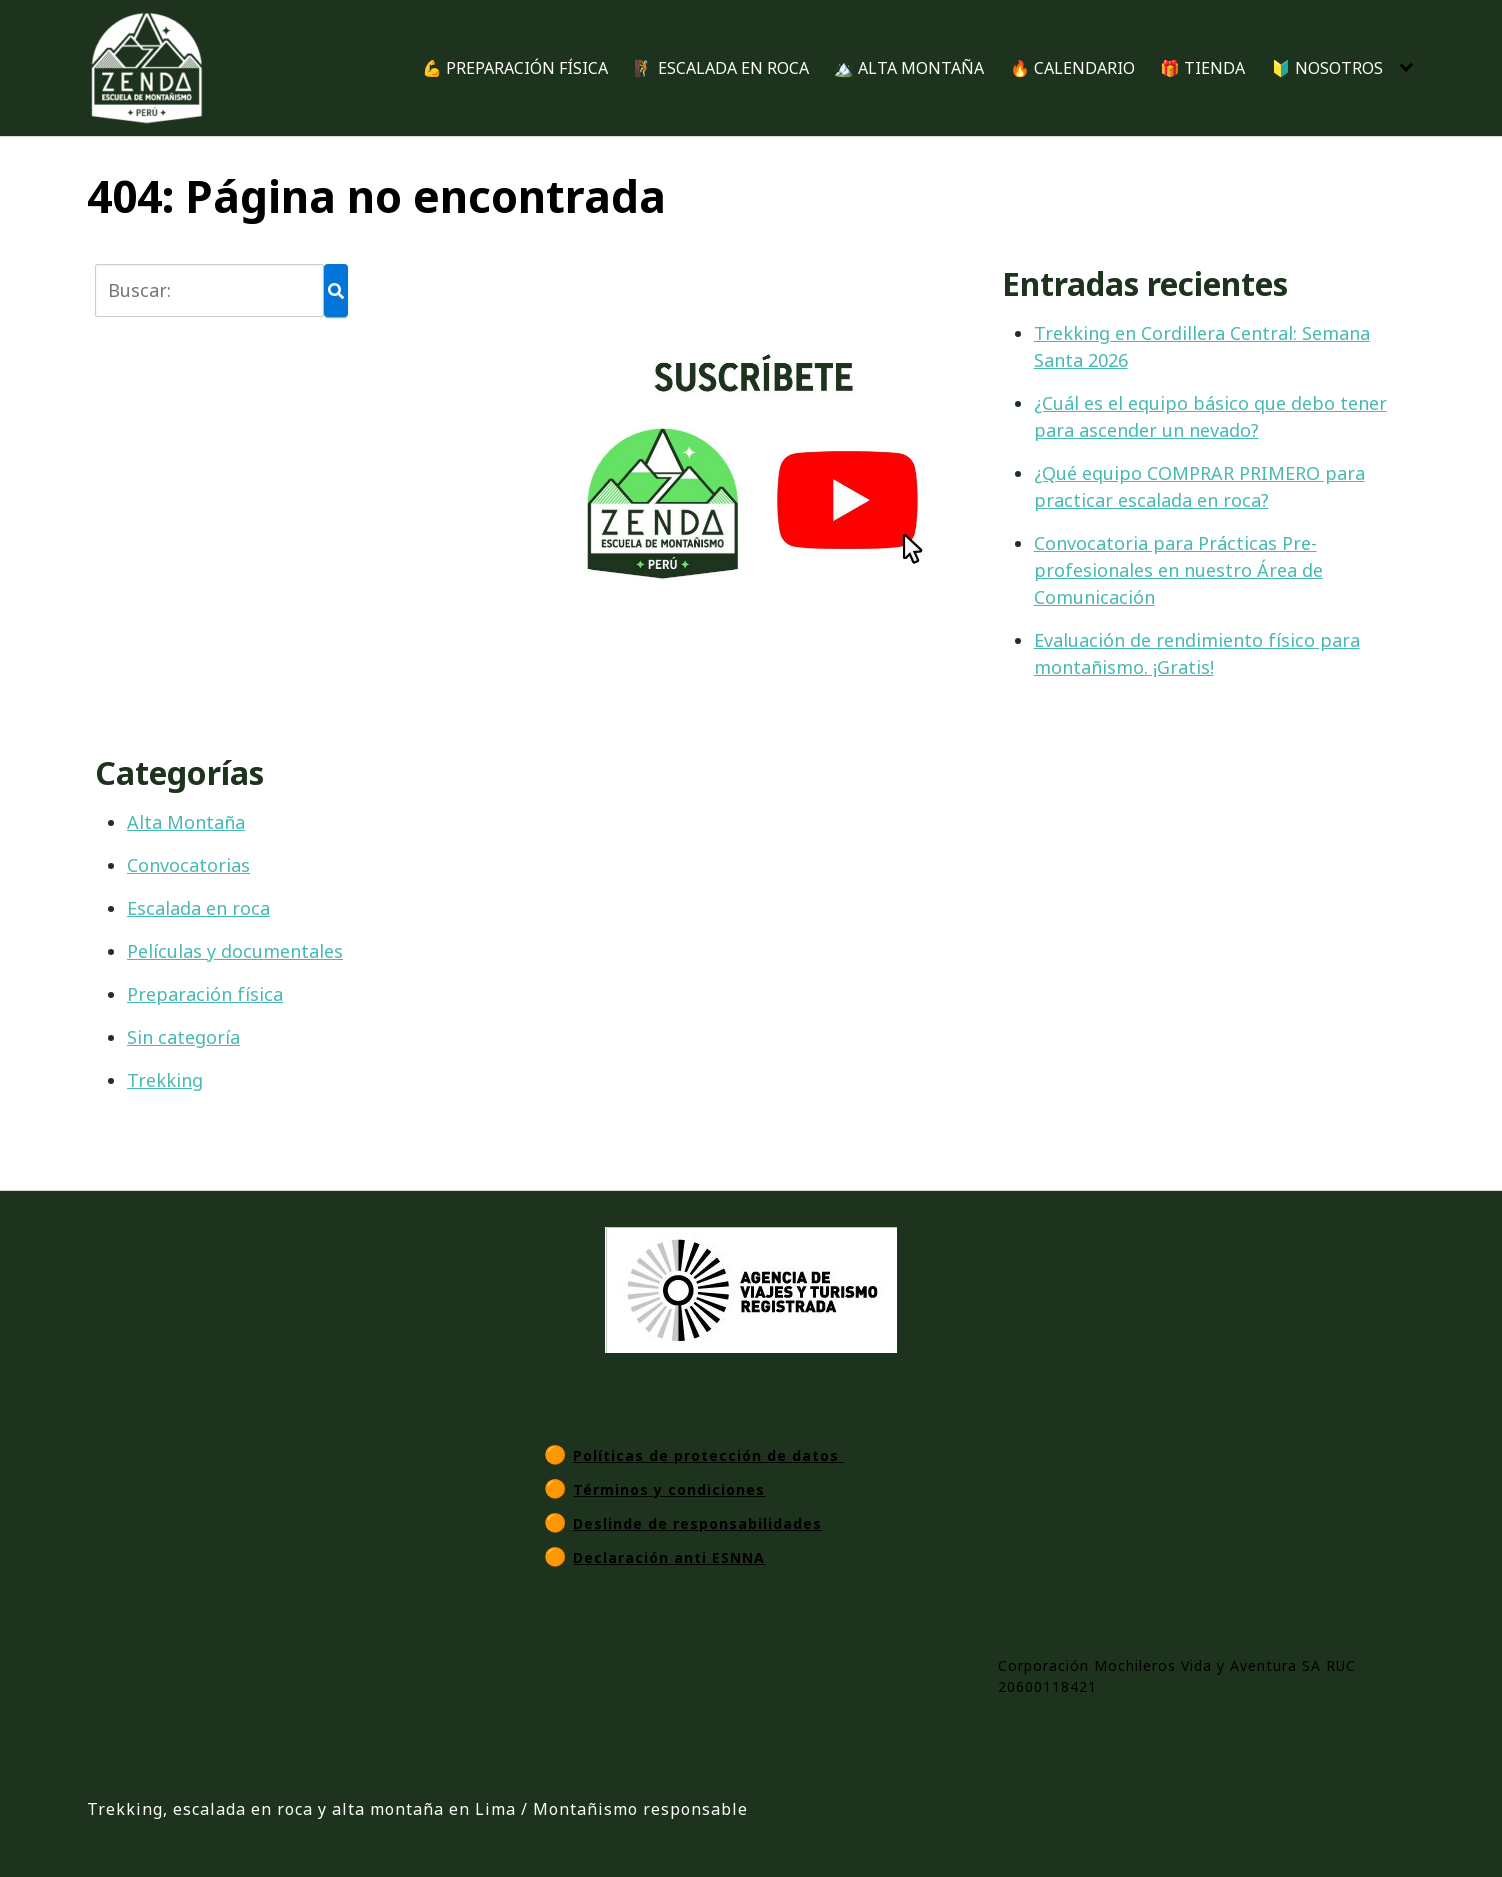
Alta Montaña (186, 822)
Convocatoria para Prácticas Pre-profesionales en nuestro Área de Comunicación (1178, 570)
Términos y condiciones (669, 1489)
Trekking (165, 1080)
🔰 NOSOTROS (1327, 68)
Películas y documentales (235, 951)
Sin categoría (183, 1037)
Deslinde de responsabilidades (697, 1523)
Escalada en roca (198, 908)
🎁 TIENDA (1202, 68)
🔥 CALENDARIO (1072, 68)
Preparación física (205, 994)
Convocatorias (188, 865)
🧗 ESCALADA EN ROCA (721, 68)
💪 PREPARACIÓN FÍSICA (515, 68)
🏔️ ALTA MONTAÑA (909, 68)
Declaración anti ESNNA (669, 1557)
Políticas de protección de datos (708, 1455)
